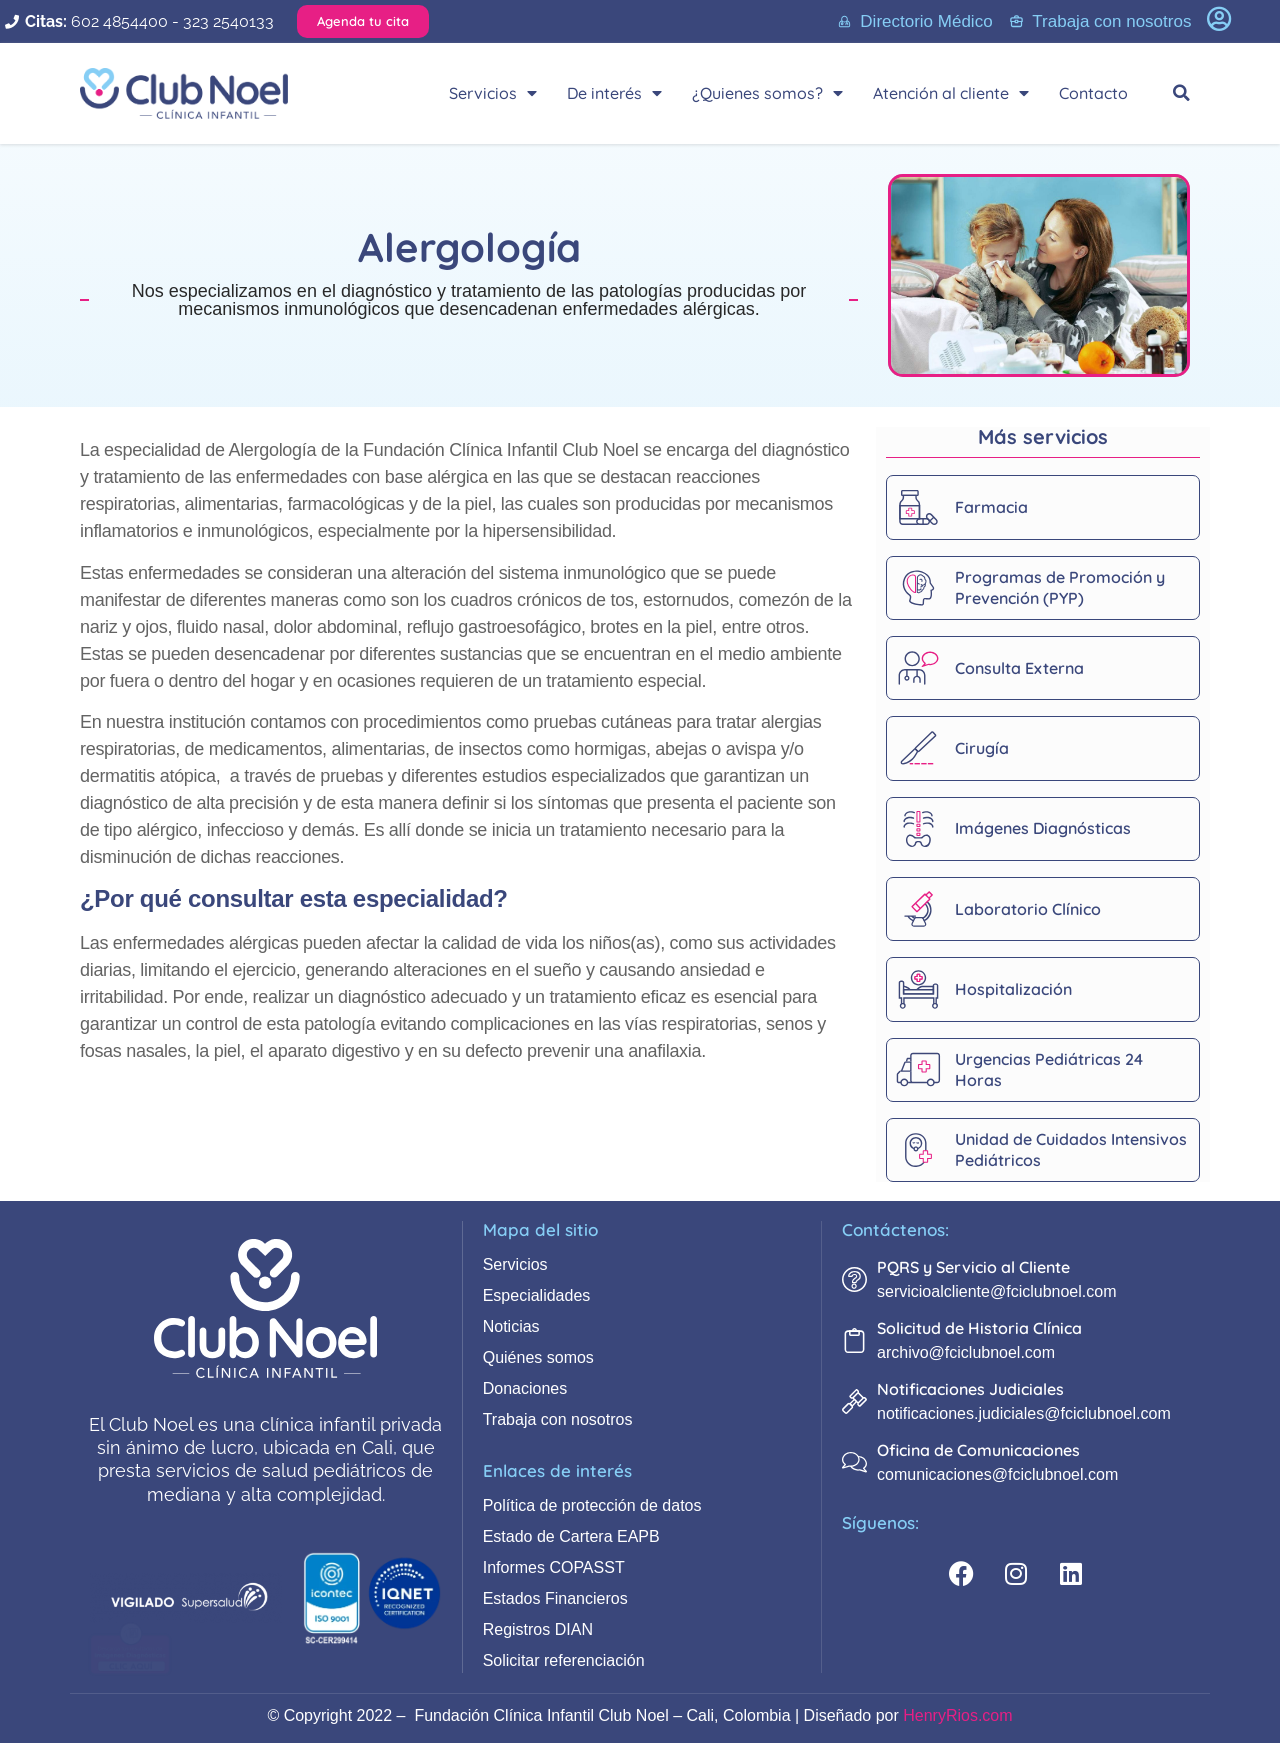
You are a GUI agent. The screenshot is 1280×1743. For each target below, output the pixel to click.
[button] (1182, 93)
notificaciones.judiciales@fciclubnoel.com (1024, 1413)
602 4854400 (119, 21)
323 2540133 (228, 21)
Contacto (1093, 93)
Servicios (493, 93)
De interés (614, 93)
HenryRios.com (957, 1715)
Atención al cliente (951, 93)
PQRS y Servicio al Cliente (973, 1267)
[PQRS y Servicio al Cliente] (854, 1279)
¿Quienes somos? (767, 93)
